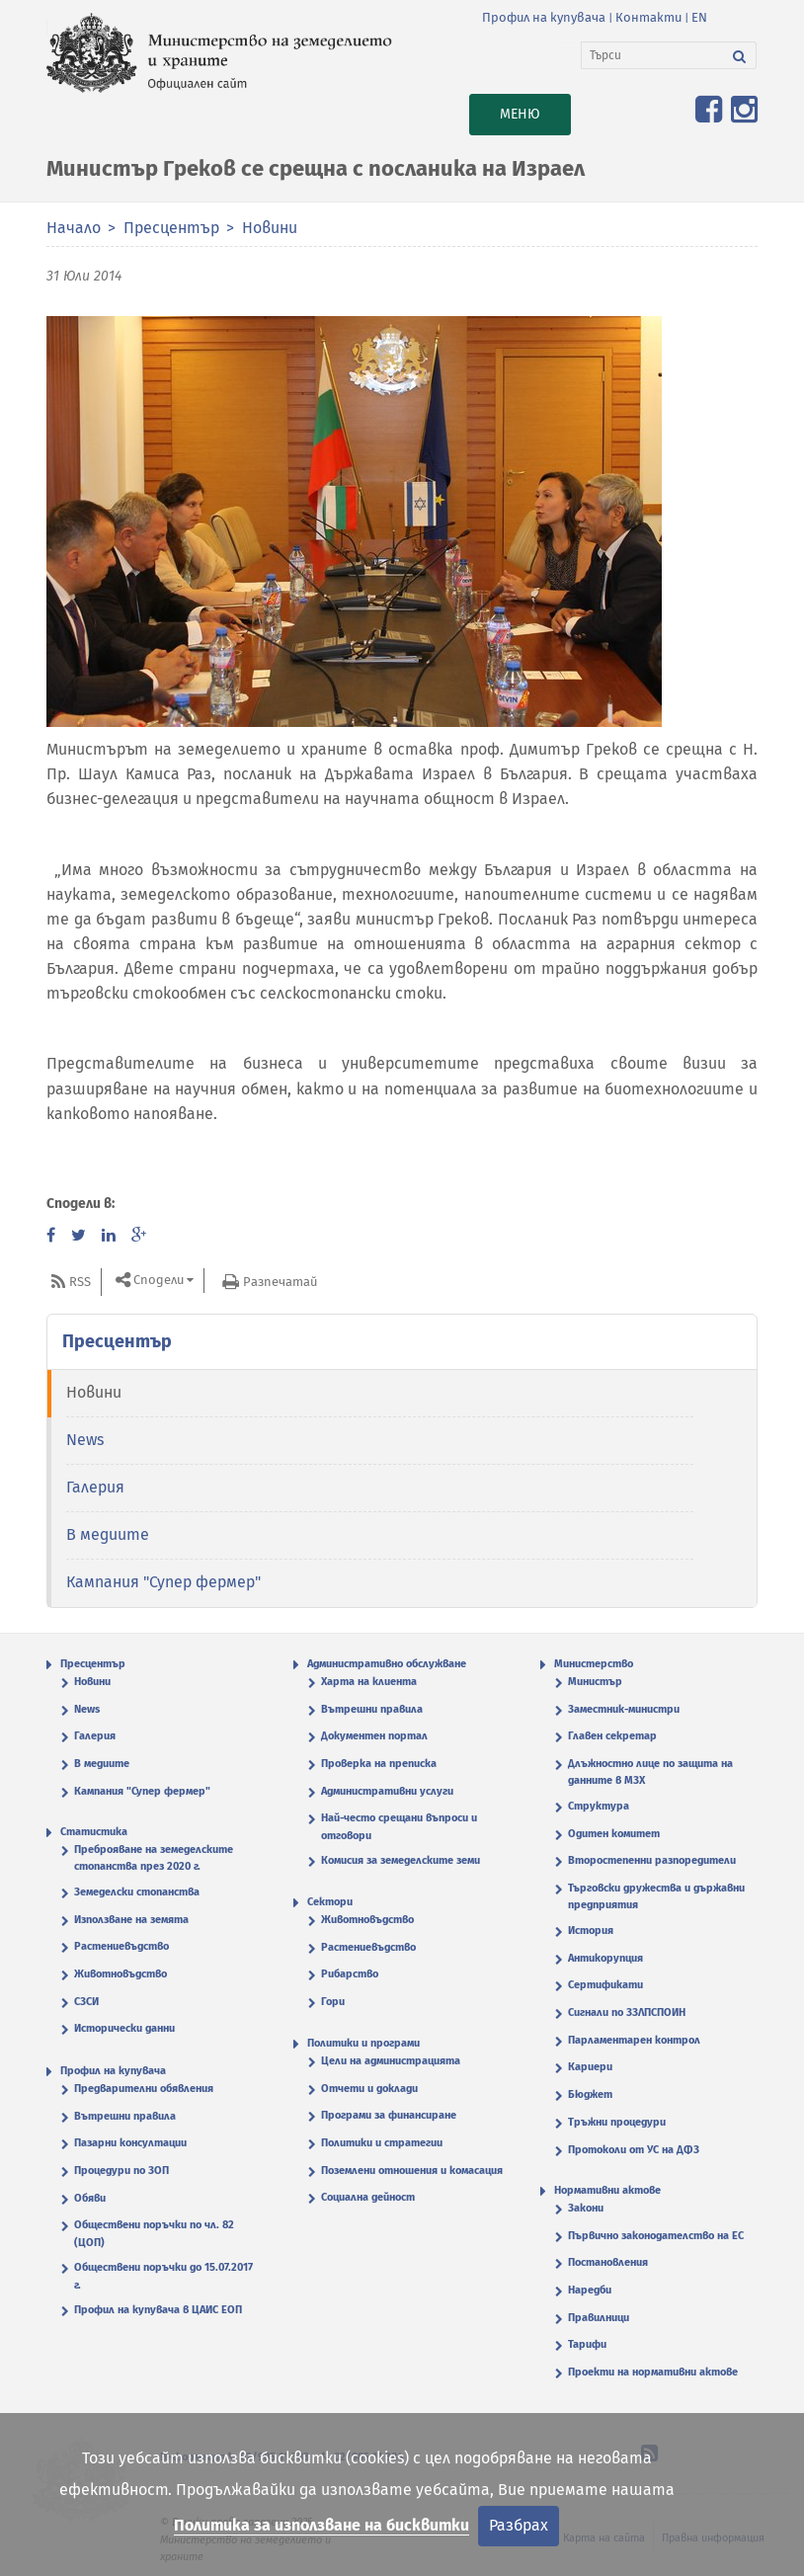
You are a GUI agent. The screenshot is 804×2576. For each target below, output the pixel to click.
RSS (80, 1281)
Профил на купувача (543, 17)
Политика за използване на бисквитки (321, 2525)
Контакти (648, 17)
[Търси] (652, 55)
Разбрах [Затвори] (518, 2525)
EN (699, 17)
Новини (269, 227)
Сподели (158, 1280)
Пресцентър (171, 227)
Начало (73, 227)
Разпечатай (280, 1281)
